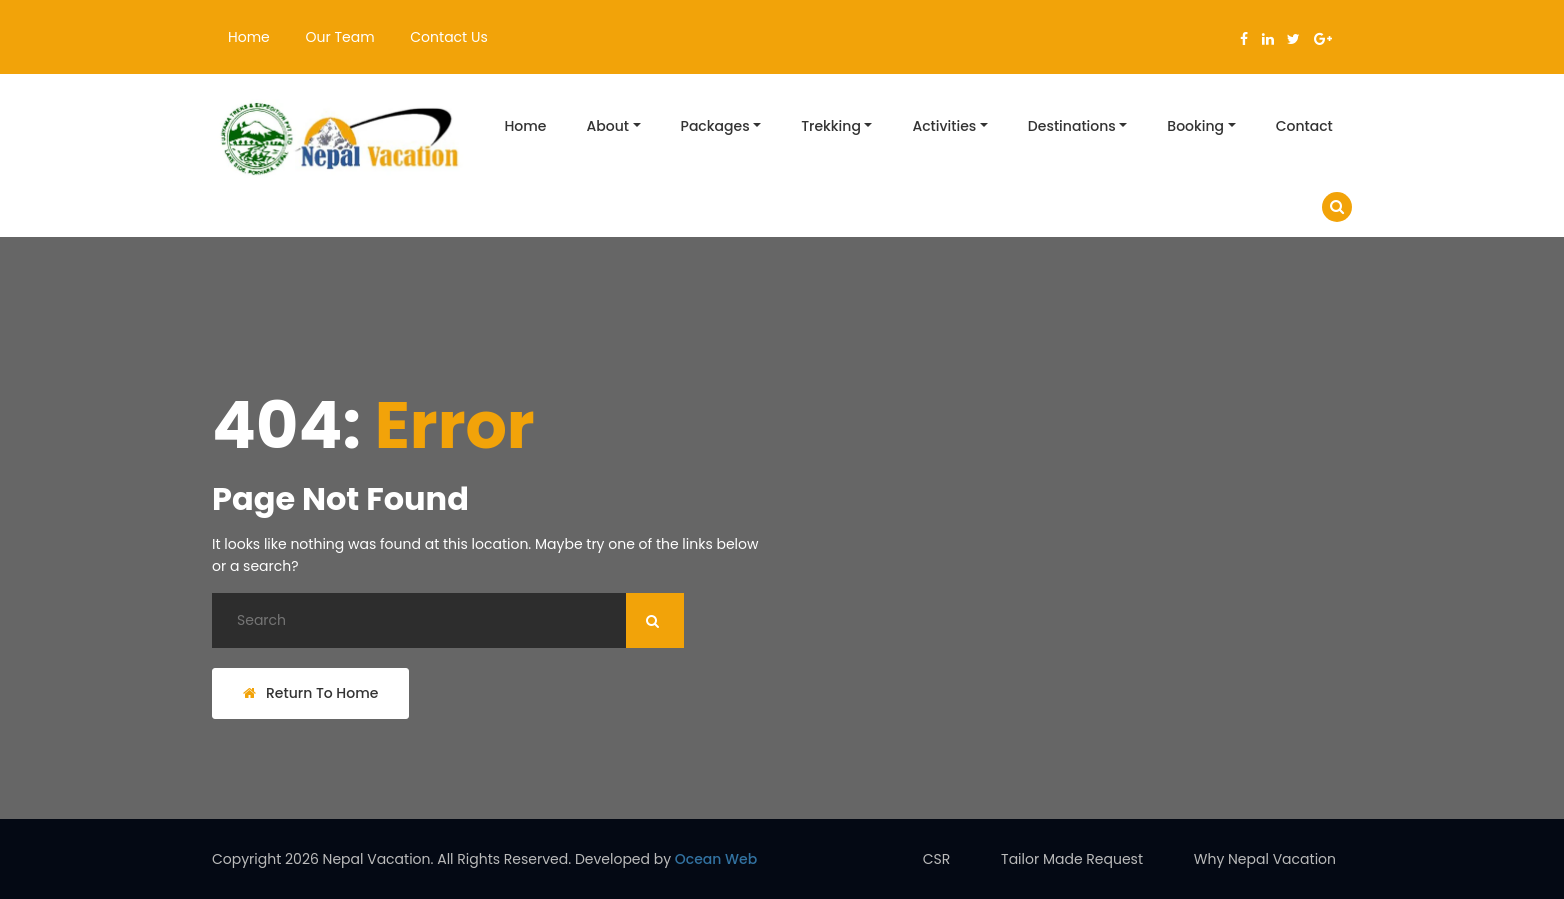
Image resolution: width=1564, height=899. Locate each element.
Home (249, 37)
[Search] (448, 620)
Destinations (1072, 126)
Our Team (340, 37)
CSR (937, 859)
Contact (1304, 126)
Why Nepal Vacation (1265, 859)
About (608, 126)
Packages (715, 126)
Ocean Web (716, 859)
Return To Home (310, 693)
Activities (944, 126)
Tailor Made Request (1072, 859)
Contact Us (448, 37)
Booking (1195, 126)
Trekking (831, 126)
